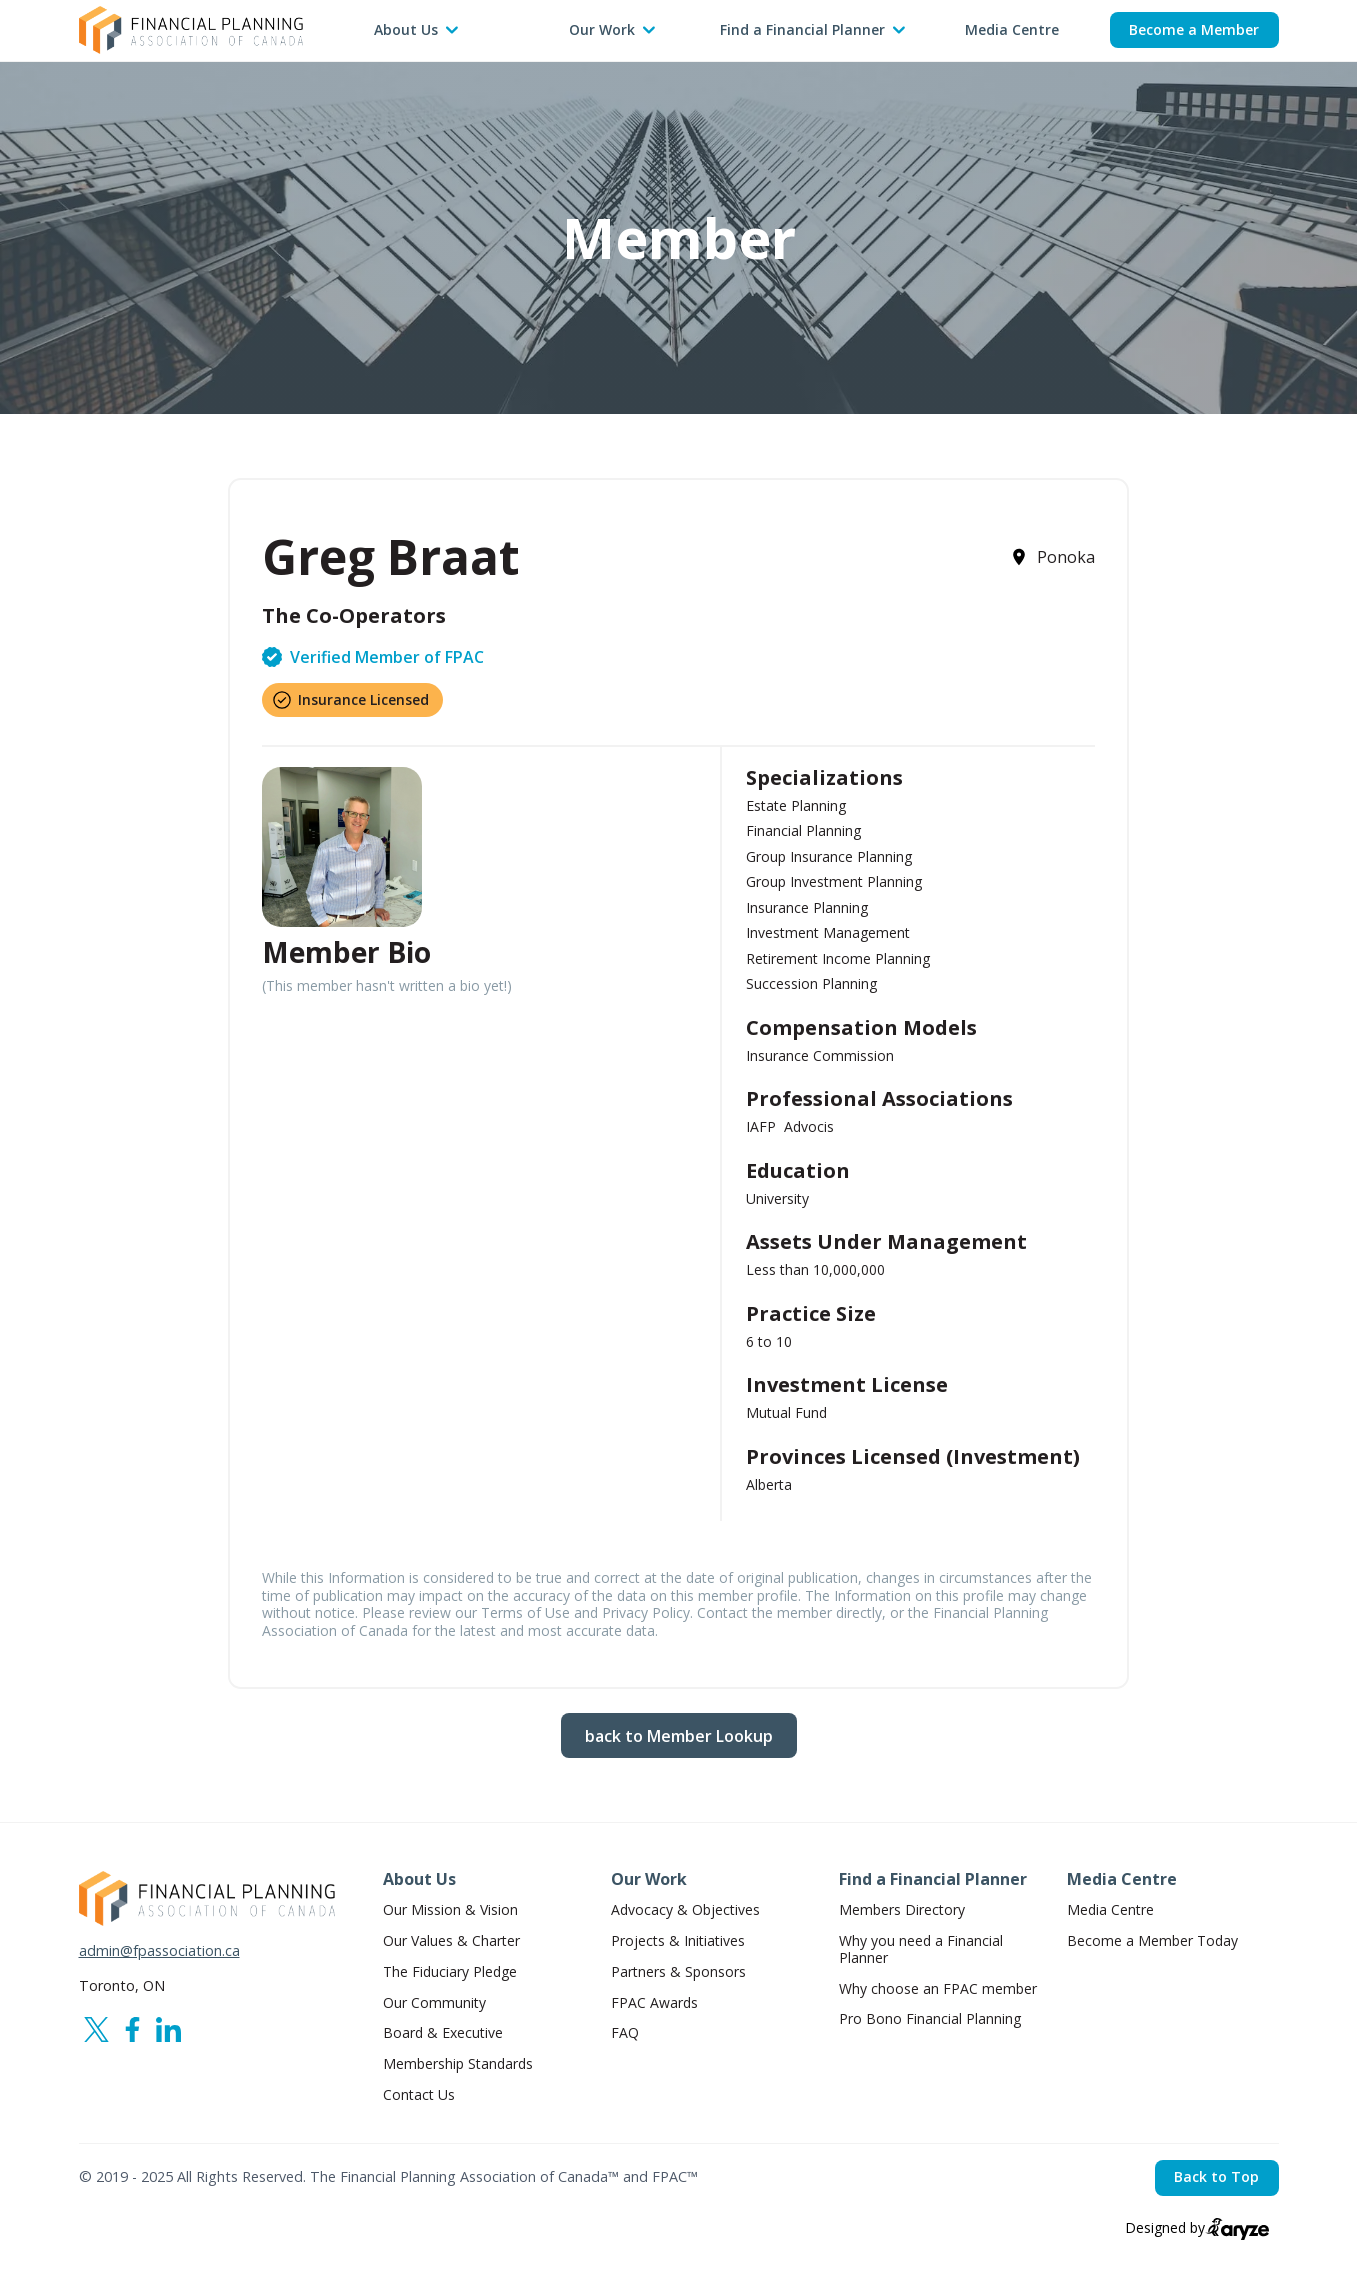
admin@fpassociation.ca (159, 1951)
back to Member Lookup (679, 1736)
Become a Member (1194, 29)
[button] (417, 30)
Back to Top (1216, 2176)
